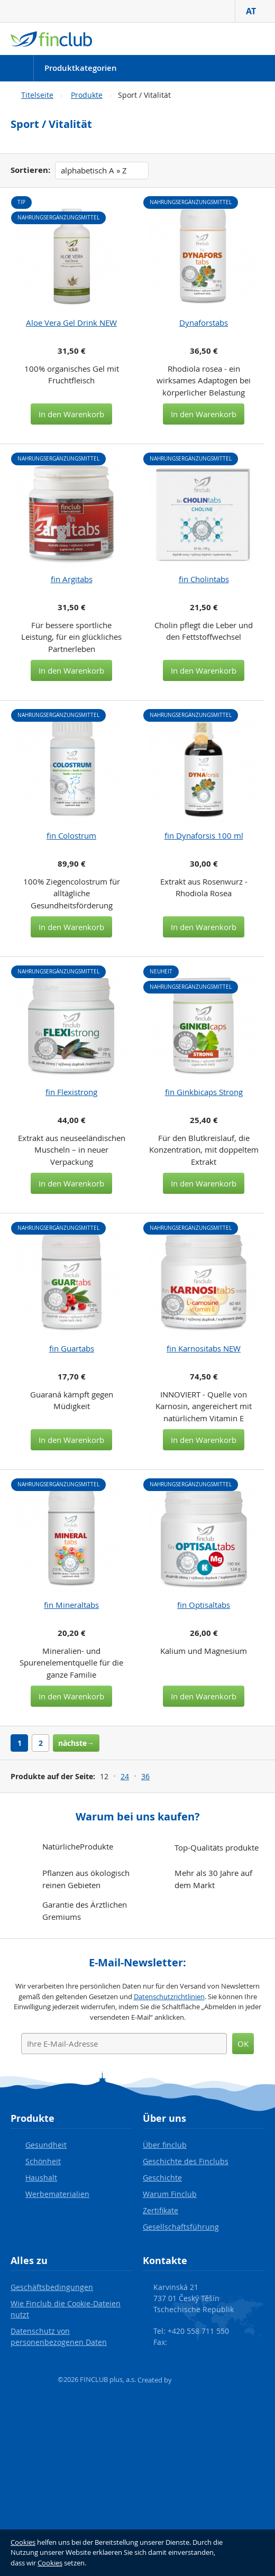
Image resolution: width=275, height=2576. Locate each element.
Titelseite (37, 95)
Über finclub (165, 2145)
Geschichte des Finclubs (185, 2161)
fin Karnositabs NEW (204, 1348)
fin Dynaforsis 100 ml (203, 835)
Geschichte (162, 2178)
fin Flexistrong (71, 1092)
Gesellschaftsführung (181, 2227)
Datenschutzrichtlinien (169, 1996)
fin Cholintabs (204, 579)
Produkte (87, 95)
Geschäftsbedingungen (52, 2287)
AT (255, 11)
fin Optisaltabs (203, 1604)
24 (125, 1776)
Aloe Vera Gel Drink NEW (71, 322)
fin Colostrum (71, 835)
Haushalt (41, 2178)
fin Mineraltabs (71, 1604)
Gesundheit (46, 2145)
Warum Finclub (170, 2194)
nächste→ (76, 1743)
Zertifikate (160, 2210)
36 (145, 1776)
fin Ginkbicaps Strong (204, 1092)
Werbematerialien (57, 2194)
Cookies (23, 2542)
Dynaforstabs (203, 322)
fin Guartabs (71, 1348)
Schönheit (43, 2161)
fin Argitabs (72, 579)
